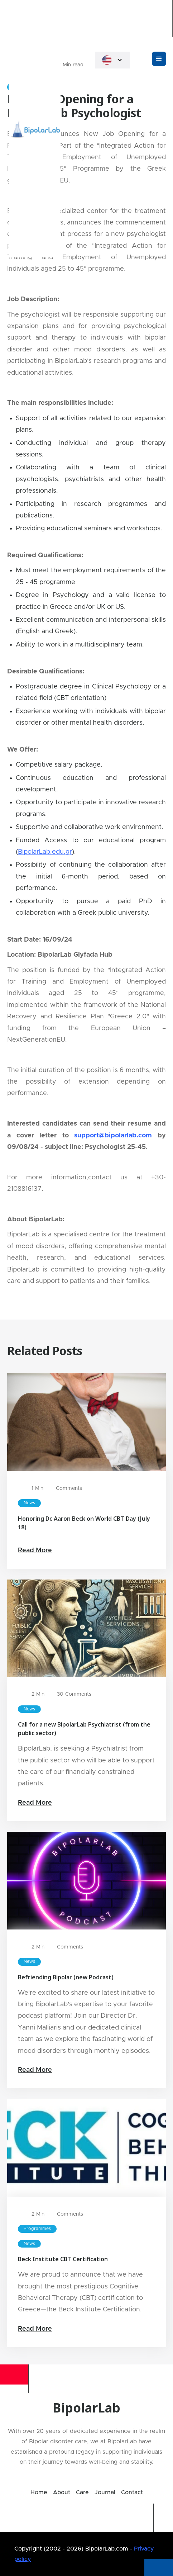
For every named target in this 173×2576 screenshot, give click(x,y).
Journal (105, 2492)
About (61, 2492)
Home (38, 2492)
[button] (112, 60)
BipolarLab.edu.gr (45, 852)
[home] (86, 18)
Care (82, 2492)
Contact (132, 2492)
